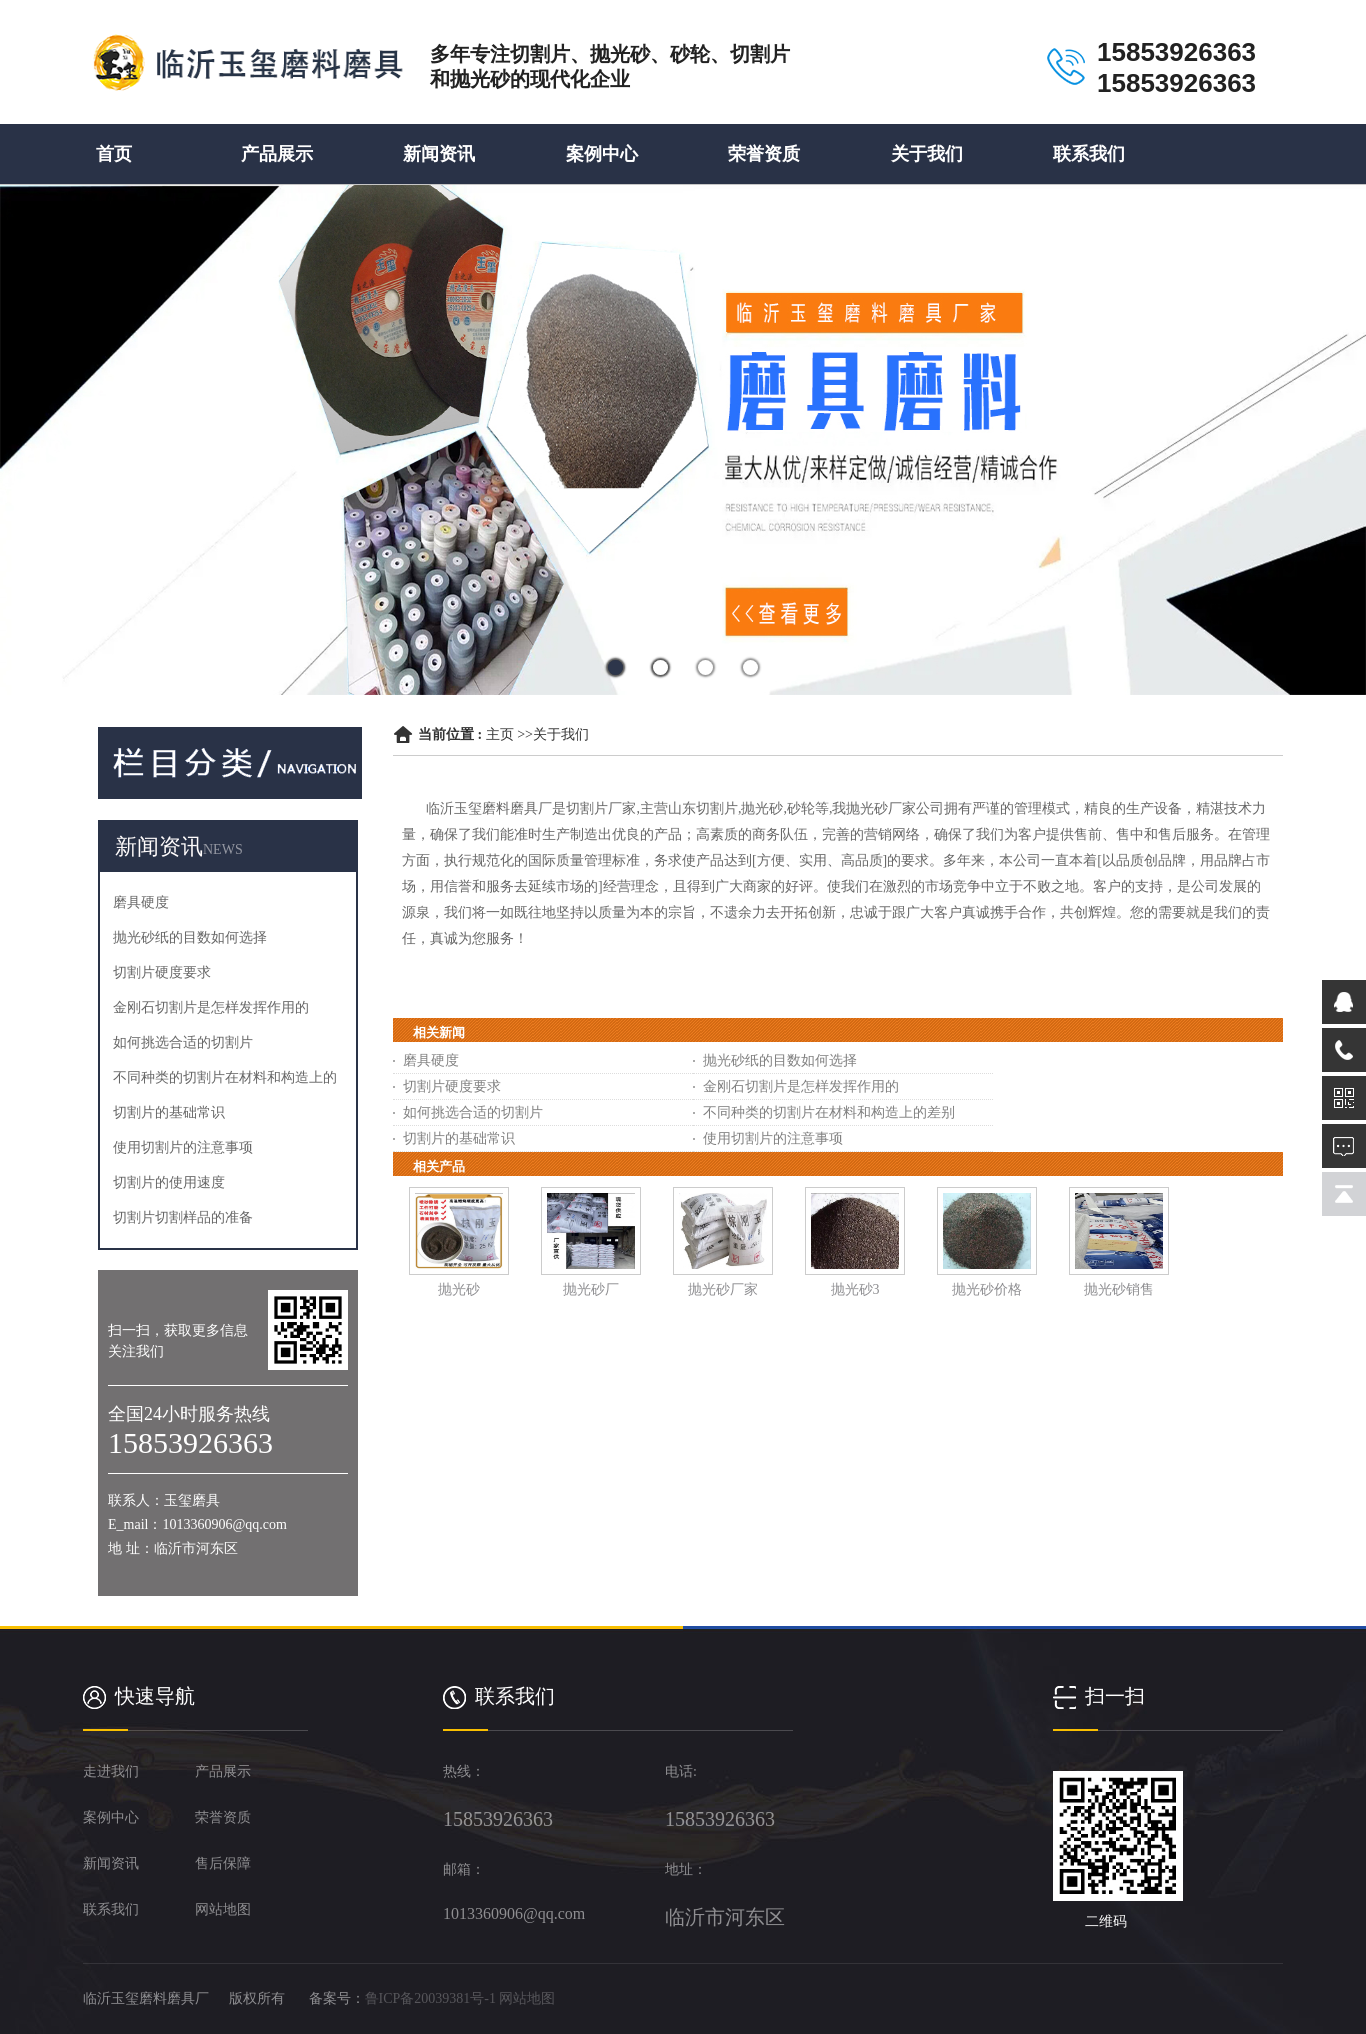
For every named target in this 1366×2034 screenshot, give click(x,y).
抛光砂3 (855, 1289)
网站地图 (527, 1998)
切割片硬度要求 (162, 972)
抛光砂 (459, 1289)
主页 (500, 734)
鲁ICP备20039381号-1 (430, 1998)
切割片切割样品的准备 (183, 1217)
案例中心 (602, 154)
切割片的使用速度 (169, 1182)
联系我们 (1089, 154)
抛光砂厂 (591, 1289)
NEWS (223, 849)
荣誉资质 (764, 154)
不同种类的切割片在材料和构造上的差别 (829, 1112)
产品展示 (277, 154)
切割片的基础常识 (169, 1112)
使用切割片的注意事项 (183, 1147)
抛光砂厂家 (723, 1289)
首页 (114, 154)
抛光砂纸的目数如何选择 (190, 937)
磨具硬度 (141, 902)
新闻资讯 (439, 154)
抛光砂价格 (987, 1289)
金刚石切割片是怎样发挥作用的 (211, 1007)
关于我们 (927, 154)
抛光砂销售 (1119, 1289)
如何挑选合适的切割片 (183, 1042)
